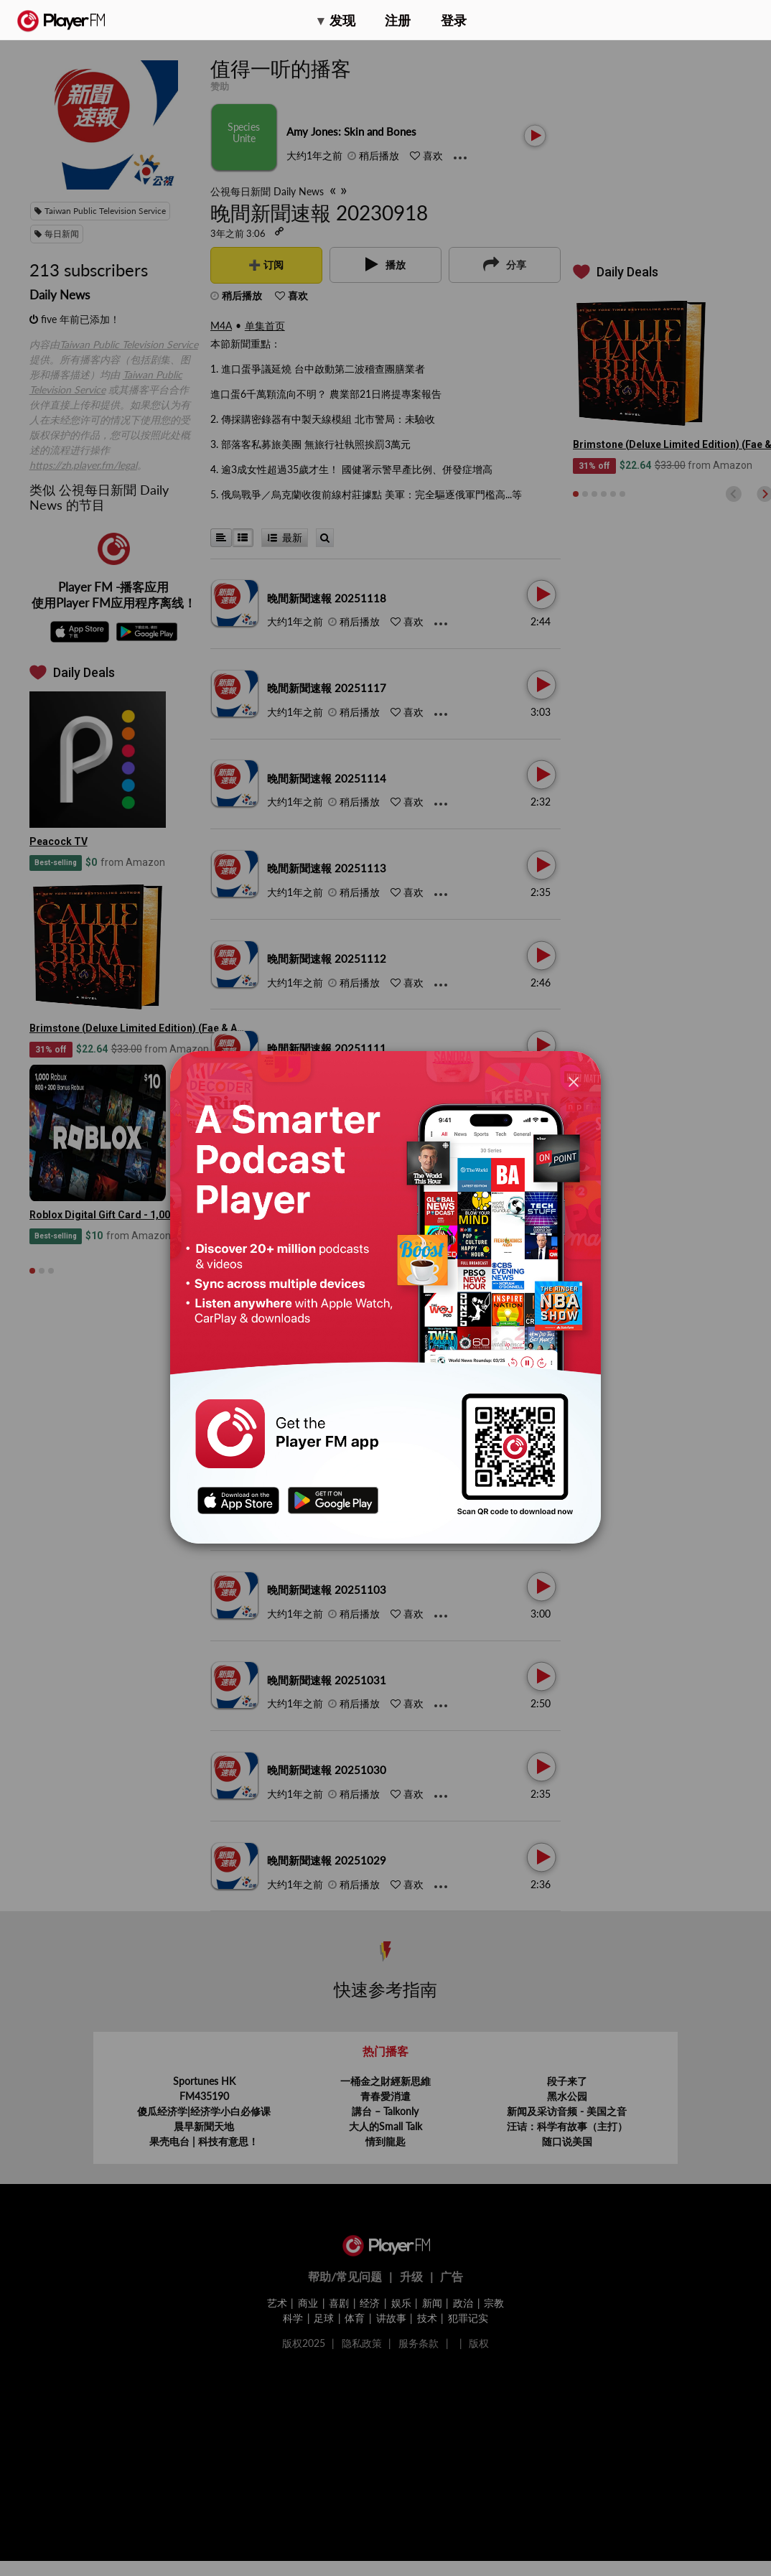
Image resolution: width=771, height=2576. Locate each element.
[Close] (573, 1081)
